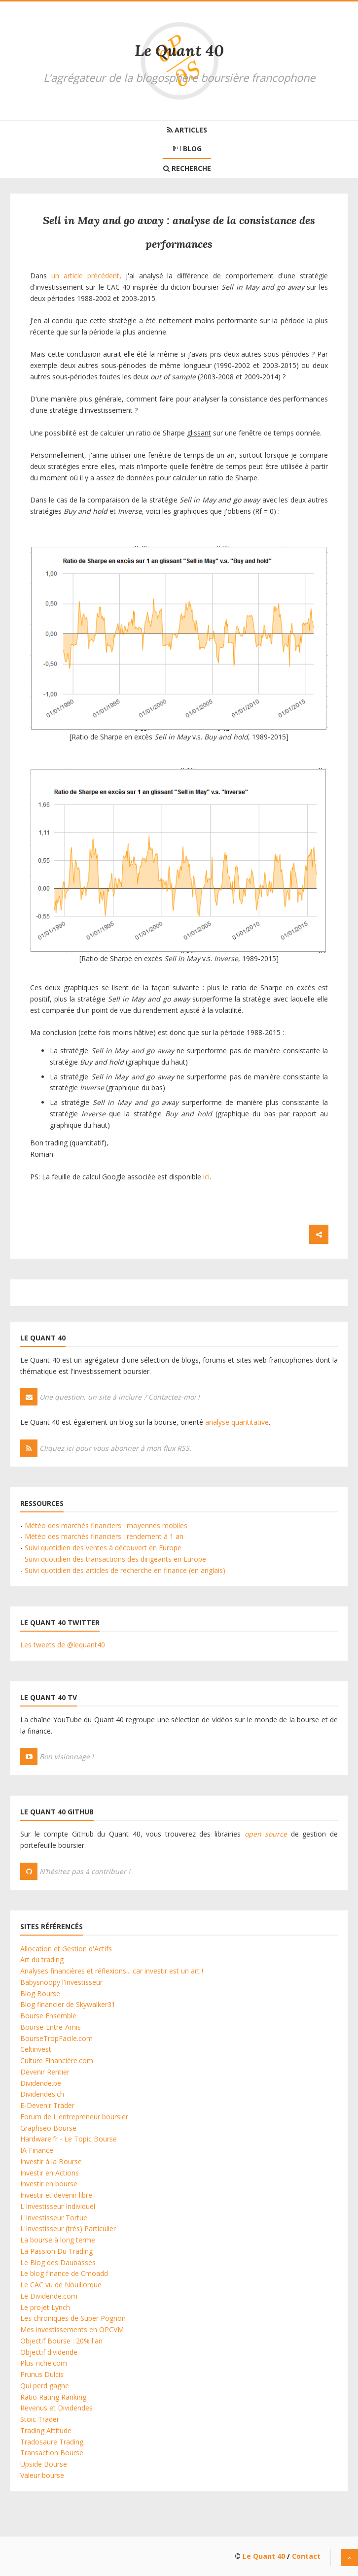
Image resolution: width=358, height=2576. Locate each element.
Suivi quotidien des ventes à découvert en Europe (103, 1547)
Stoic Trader (39, 2419)
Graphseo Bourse (48, 2128)
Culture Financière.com (56, 2060)
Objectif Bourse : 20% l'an (61, 2340)
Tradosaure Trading (51, 2441)
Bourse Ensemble (48, 2015)
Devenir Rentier (45, 2071)
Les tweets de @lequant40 (62, 1644)
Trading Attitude (46, 2430)
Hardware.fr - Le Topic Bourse (68, 2138)
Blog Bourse (40, 1993)
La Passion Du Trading (56, 2251)
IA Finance (36, 2150)
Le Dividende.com (48, 2296)
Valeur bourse (42, 2475)
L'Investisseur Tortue (53, 2217)
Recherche (187, 168)
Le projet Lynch (45, 2307)
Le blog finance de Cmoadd (64, 2273)
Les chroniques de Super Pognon (73, 2318)
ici (206, 1176)
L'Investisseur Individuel (57, 2206)
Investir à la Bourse (51, 2161)
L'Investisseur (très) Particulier (68, 2228)
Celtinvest (35, 2049)
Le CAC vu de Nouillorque (61, 2284)
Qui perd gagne (44, 2385)
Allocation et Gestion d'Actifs (66, 1948)
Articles (187, 129)
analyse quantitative (237, 1422)
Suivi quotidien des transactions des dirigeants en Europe (115, 1559)
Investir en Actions (49, 2172)
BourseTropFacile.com (56, 2038)
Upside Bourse (43, 2464)
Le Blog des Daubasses (58, 2262)
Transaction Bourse (51, 2452)
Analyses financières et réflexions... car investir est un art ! (111, 1970)
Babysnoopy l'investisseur (61, 1982)
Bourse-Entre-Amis (50, 2027)
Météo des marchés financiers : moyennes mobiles (106, 1525)
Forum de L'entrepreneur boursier (74, 2116)
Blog (187, 148)
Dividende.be (40, 2083)
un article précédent (85, 275)
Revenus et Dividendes (56, 2407)
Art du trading (42, 1959)
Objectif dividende (48, 2352)
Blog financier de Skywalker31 (67, 2004)
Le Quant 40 (179, 50)
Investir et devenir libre (56, 2195)
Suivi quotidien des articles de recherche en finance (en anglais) (125, 1570)
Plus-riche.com (43, 2363)
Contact (306, 2556)
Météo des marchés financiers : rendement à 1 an (104, 1536)
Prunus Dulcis (42, 2374)
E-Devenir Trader (47, 2105)
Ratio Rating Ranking (53, 2397)
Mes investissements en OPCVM (72, 2329)
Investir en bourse (48, 2183)
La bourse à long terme (57, 2239)
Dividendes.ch (42, 2094)
